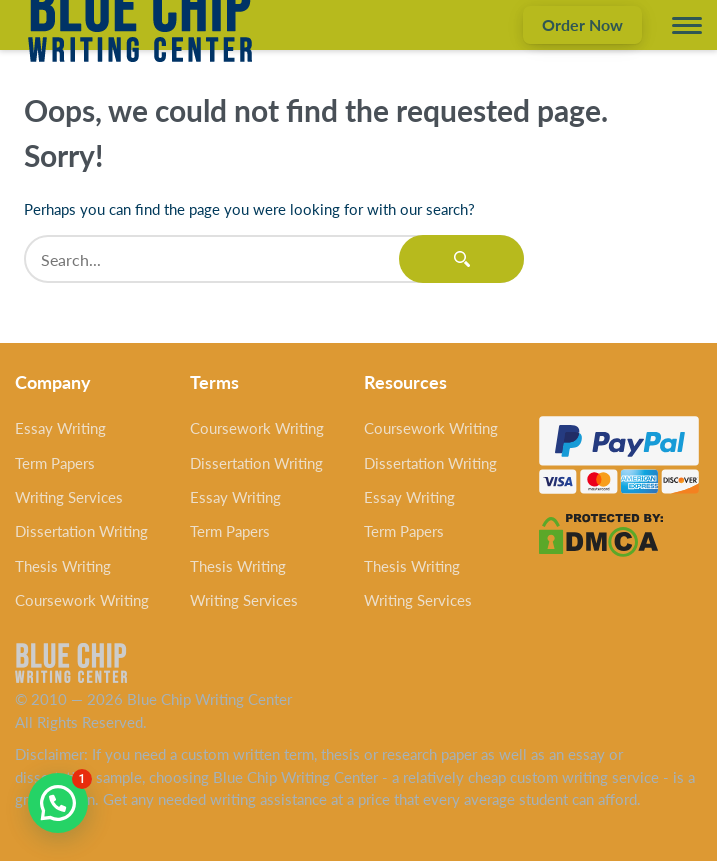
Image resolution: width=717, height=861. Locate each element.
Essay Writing (60, 428)
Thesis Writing (63, 566)
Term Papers (55, 463)
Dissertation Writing (81, 531)
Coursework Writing (82, 600)
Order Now (582, 24)
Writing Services (69, 497)
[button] (58, 803)
